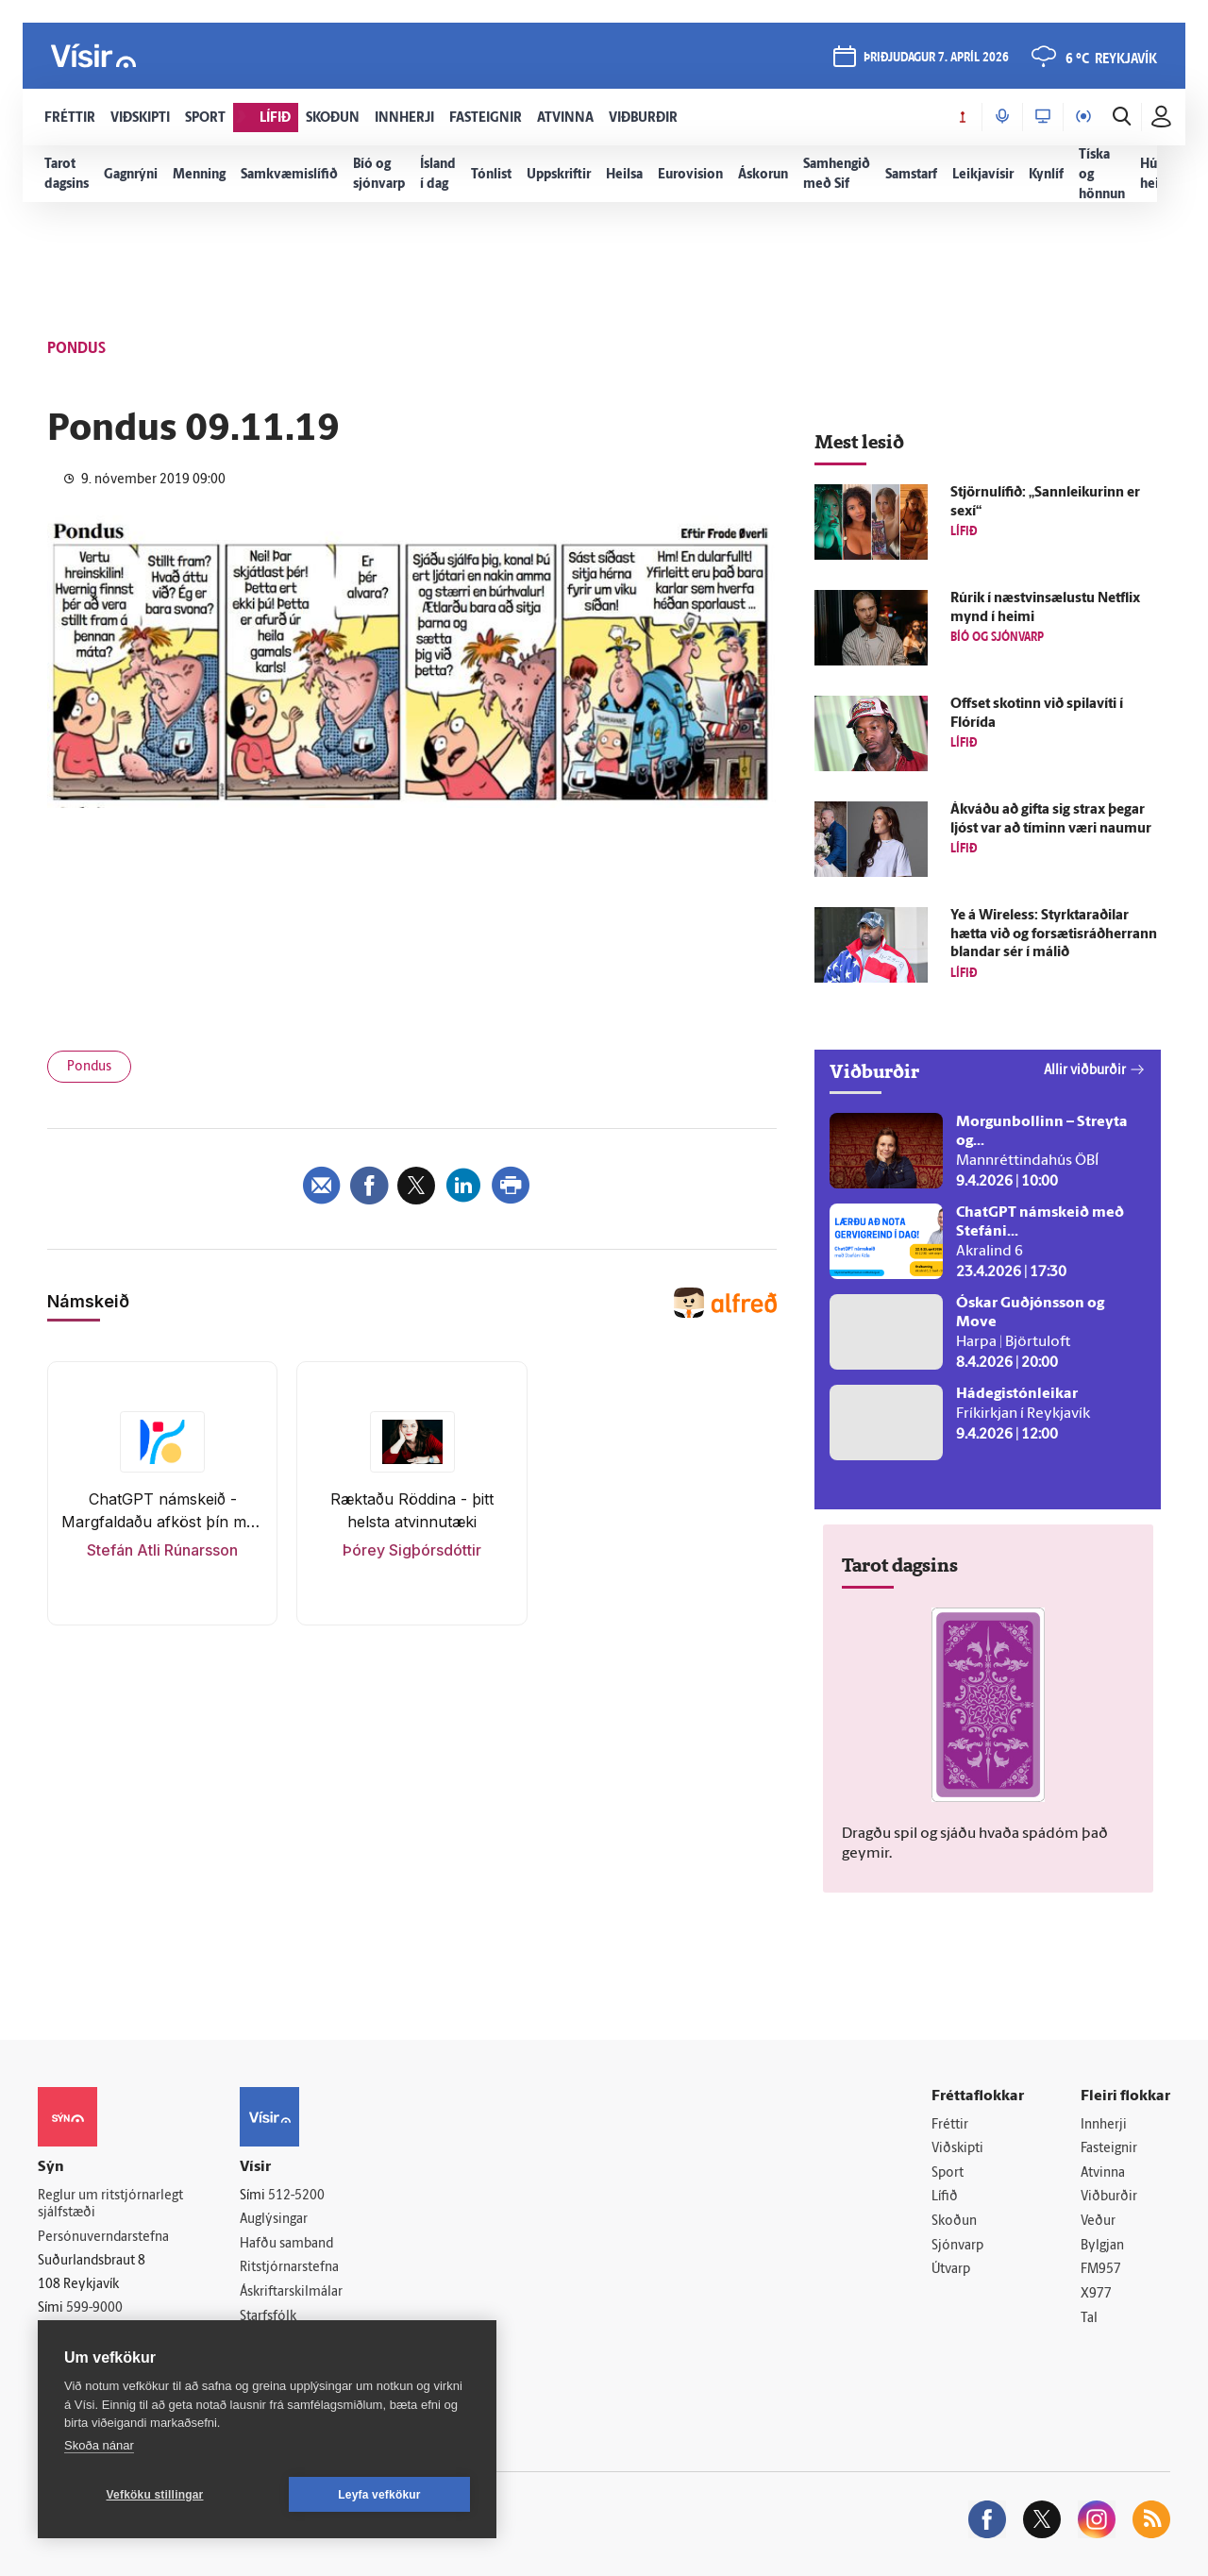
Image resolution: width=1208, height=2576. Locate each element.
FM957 (1101, 2270)
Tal (1089, 2319)
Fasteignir (1109, 2149)
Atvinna (1103, 2173)
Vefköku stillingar (155, 2494)
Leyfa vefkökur (379, 2494)
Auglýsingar (274, 2220)
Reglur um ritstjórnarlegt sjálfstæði (110, 2205)
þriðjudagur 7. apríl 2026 (936, 58)
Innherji (1104, 2125)
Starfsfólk (268, 2317)
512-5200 (296, 2196)
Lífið (944, 2197)
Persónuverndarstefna (103, 2238)
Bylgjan (1102, 2246)
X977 (1096, 2294)
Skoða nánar (99, 2445)
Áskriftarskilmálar (291, 2292)
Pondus (89, 1067)
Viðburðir (1109, 2197)
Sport (947, 2173)
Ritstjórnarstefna (289, 2268)
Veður (1098, 2221)
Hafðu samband (286, 2244)
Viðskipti (957, 2149)
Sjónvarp (957, 2246)
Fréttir (949, 2125)
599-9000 (94, 2308)
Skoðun (954, 2221)
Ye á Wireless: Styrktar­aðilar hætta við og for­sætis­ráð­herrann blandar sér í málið (1053, 935)
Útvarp (950, 2270)
